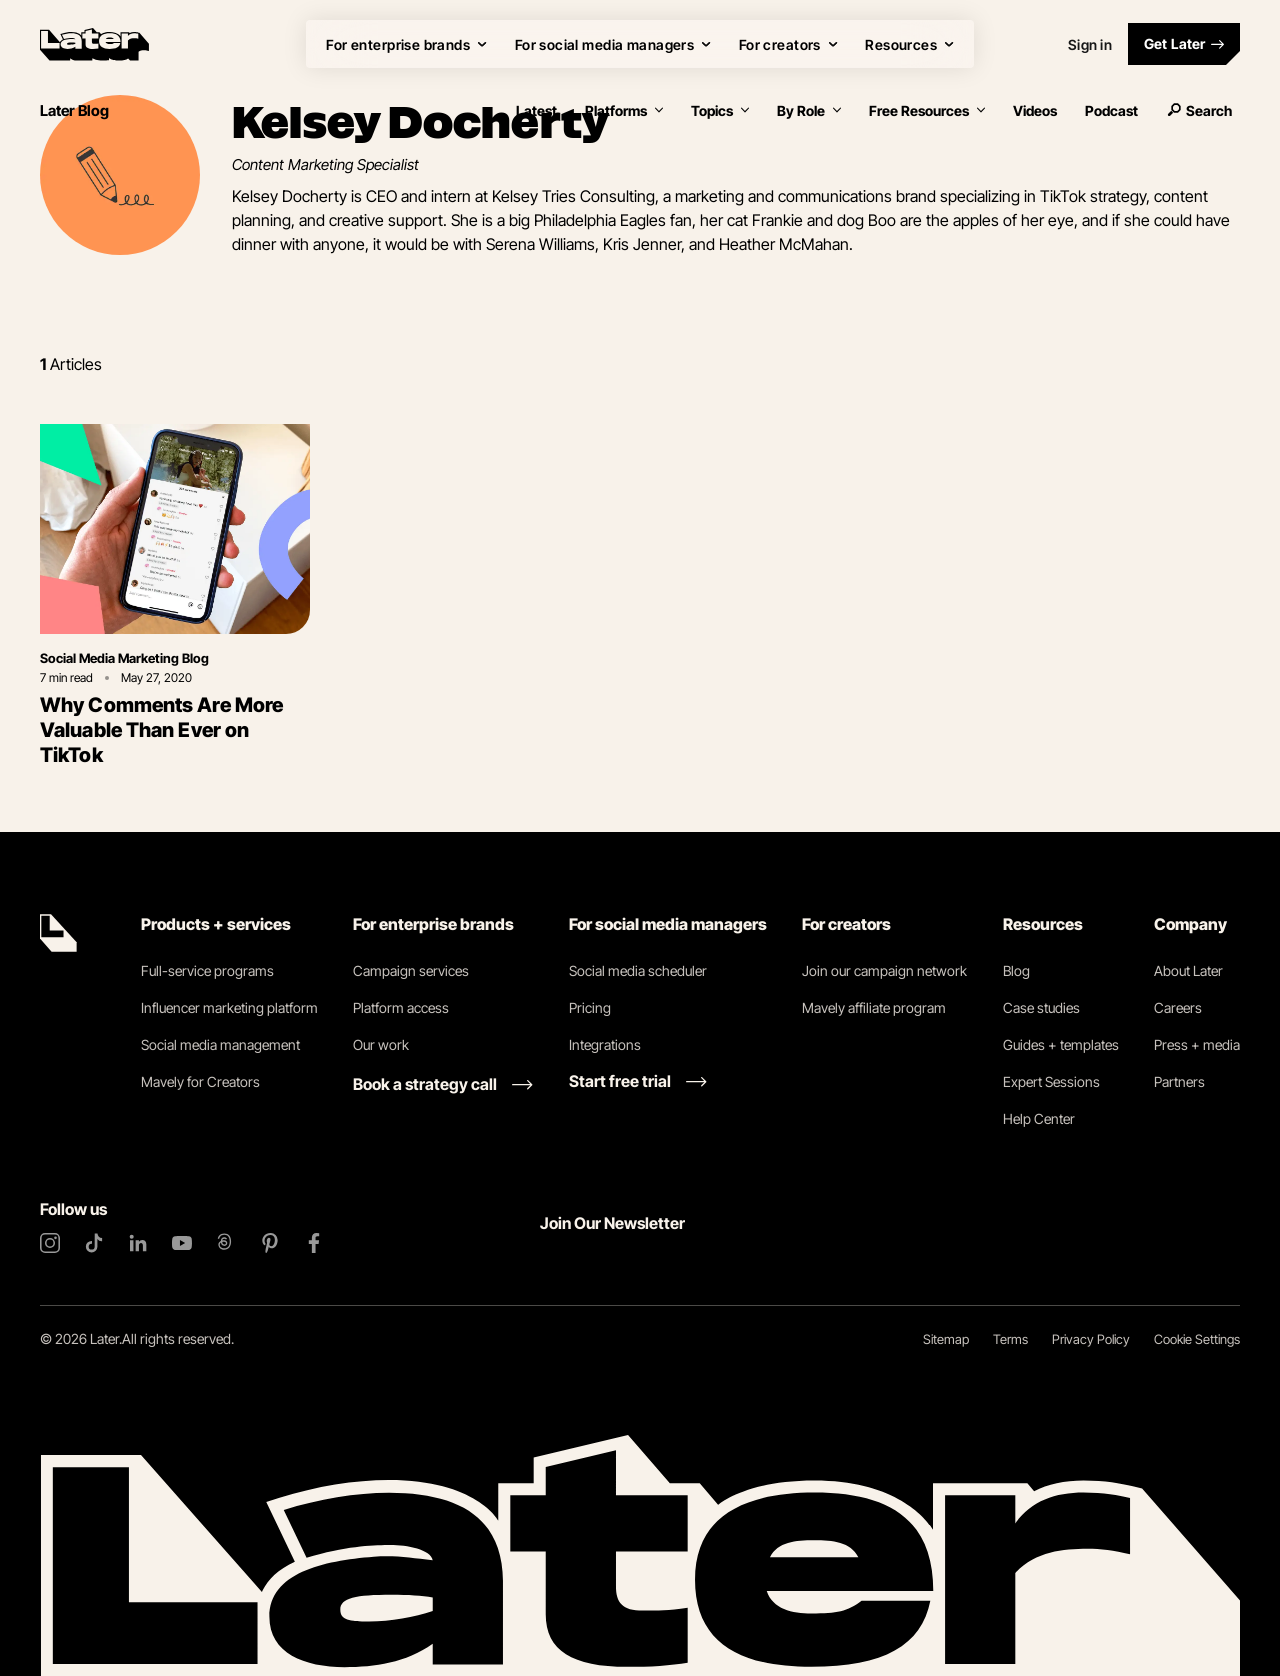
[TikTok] (94, 1243)
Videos (1035, 110)
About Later (1188, 970)
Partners (1179, 1081)
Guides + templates (1061, 1044)
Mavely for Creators (200, 1081)
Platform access (401, 1007)
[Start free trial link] (638, 1081)
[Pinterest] (270, 1243)
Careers (1178, 1007)
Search (1199, 110)
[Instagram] (50, 1243)
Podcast (1111, 110)
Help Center (1039, 1118)
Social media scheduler (638, 970)
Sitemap (946, 1339)
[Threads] (226, 1243)
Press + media (1197, 1044)
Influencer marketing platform (229, 1007)
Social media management (220, 1044)
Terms (1010, 1339)
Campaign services (411, 970)
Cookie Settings (1197, 1339)
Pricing (590, 1007)
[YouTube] (182, 1243)
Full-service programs (207, 970)
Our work (381, 1044)
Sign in (1090, 44)
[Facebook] (314, 1243)
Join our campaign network (884, 970)
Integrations (605, 1044)
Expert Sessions (1051, 1081)
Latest (536, 110)
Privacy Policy (1091, 1339)
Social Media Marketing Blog (124, 658)
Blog (1016, 970)
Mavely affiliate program (874, 1007)
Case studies (1041, 1007)
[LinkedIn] (138, 1243)
